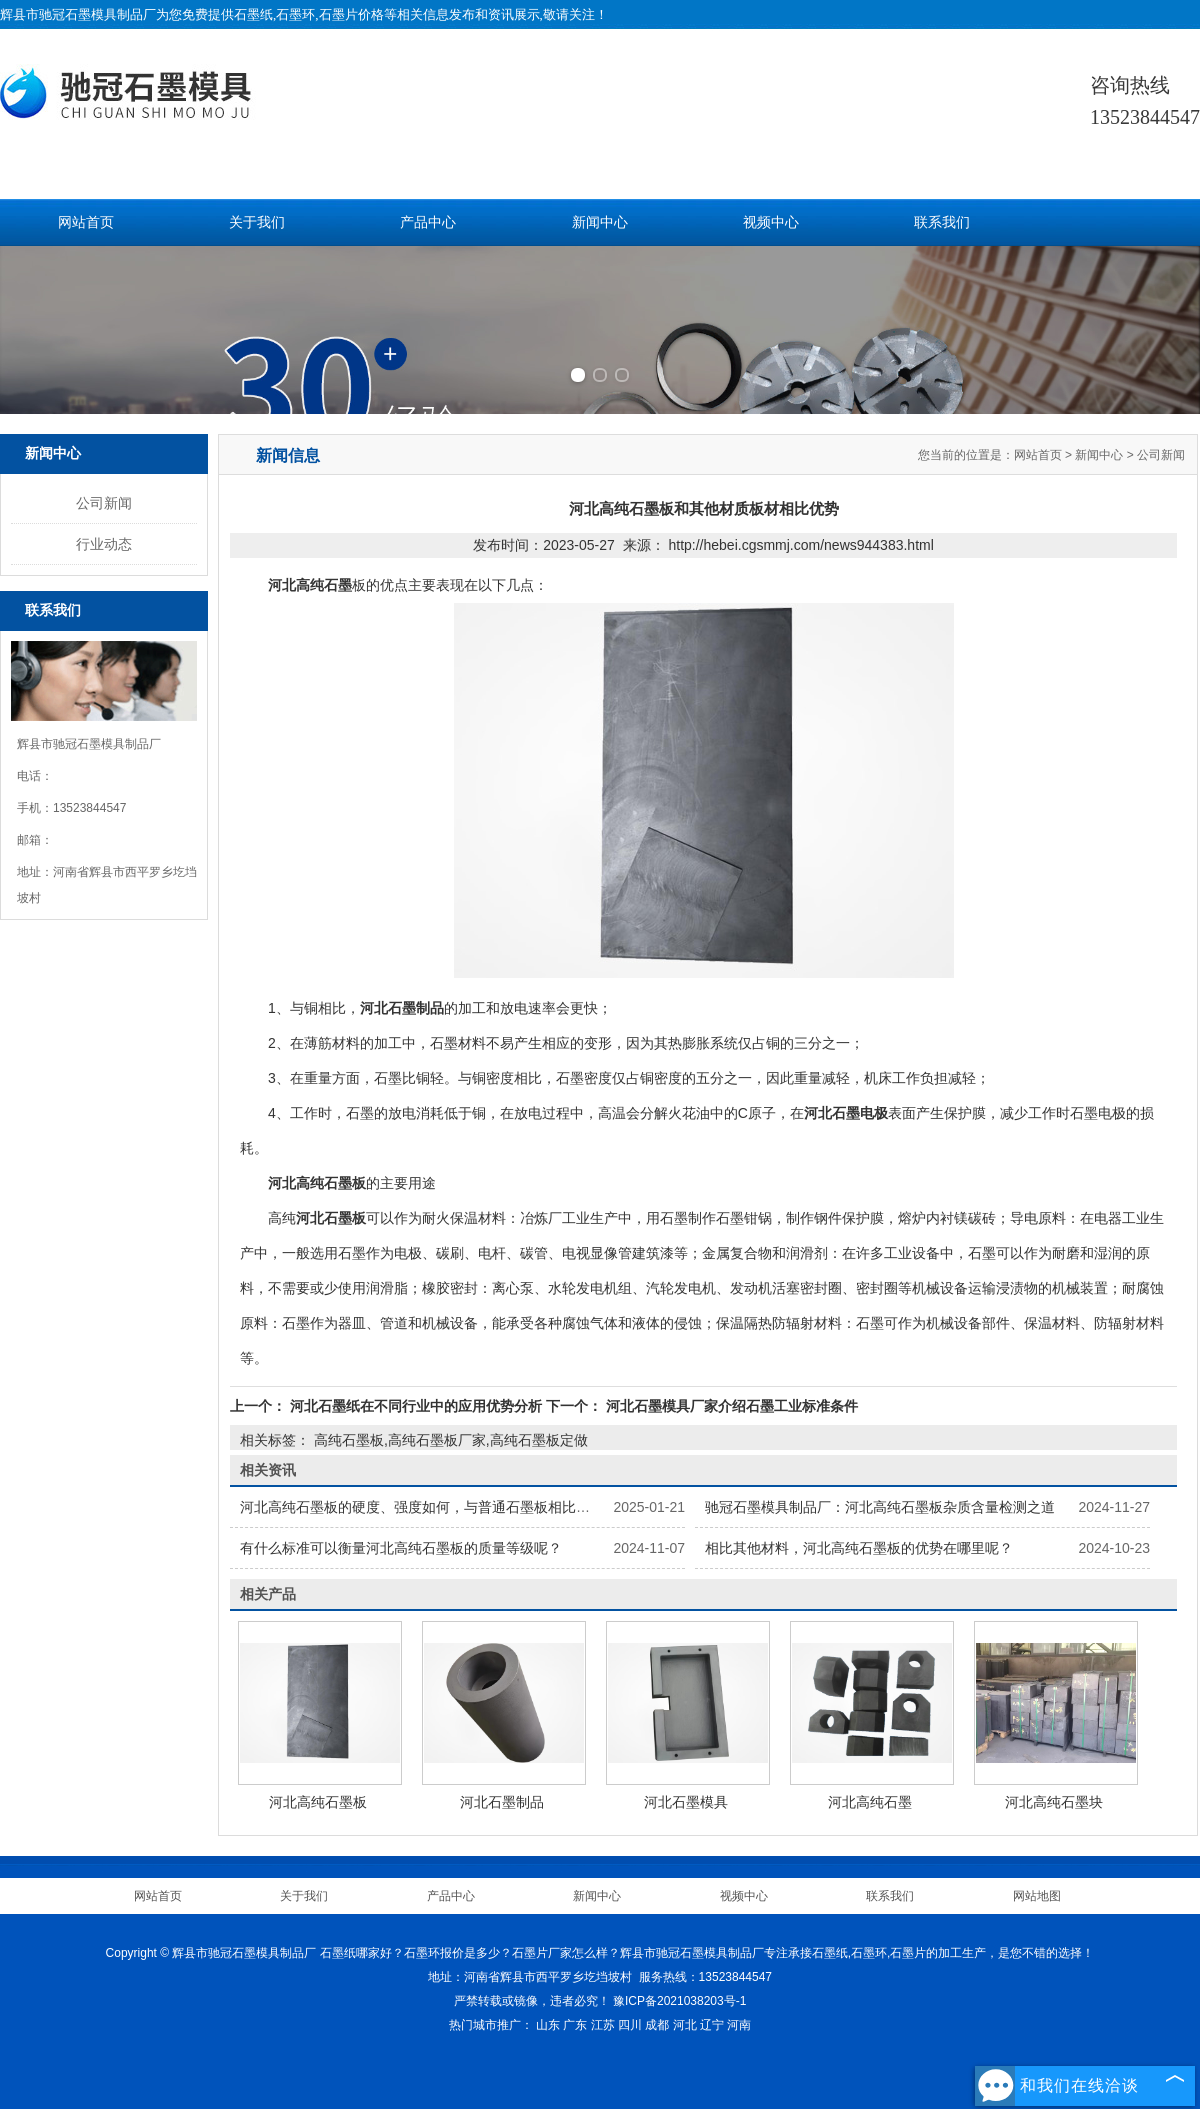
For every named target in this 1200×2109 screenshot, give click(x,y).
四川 (630, 2025)
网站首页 (86, 222)
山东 (548, 2025)
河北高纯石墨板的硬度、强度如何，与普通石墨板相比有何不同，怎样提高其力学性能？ (513, 1507)
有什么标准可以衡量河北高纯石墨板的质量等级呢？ (401, 1548)
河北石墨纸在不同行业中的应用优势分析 (416, 1406)
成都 (657, 2025)
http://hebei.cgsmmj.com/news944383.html (800, 545)
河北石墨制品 (502, 1802)
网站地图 (1037, 1896)
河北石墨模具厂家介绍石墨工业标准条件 (730, 1406)
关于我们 (257, 222)
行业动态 (104, 544)
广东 (575, 2025)
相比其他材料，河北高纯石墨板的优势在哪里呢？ (859, 1548)
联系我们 (942, 222)
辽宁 (712, 2025)
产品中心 (428, 222)
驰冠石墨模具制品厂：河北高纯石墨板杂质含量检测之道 (880, 1507)
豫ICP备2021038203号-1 (679, 2001)
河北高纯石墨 (870, 1802)
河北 (685, 2025)
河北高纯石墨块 (1054, 1802)
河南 (739, 2025)
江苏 (603, 2025)
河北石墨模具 (686, 1802)
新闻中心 (600, 222)
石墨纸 (253, 14)
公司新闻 (104, 503)
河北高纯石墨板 (318, 1802)
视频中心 (771, 222)
